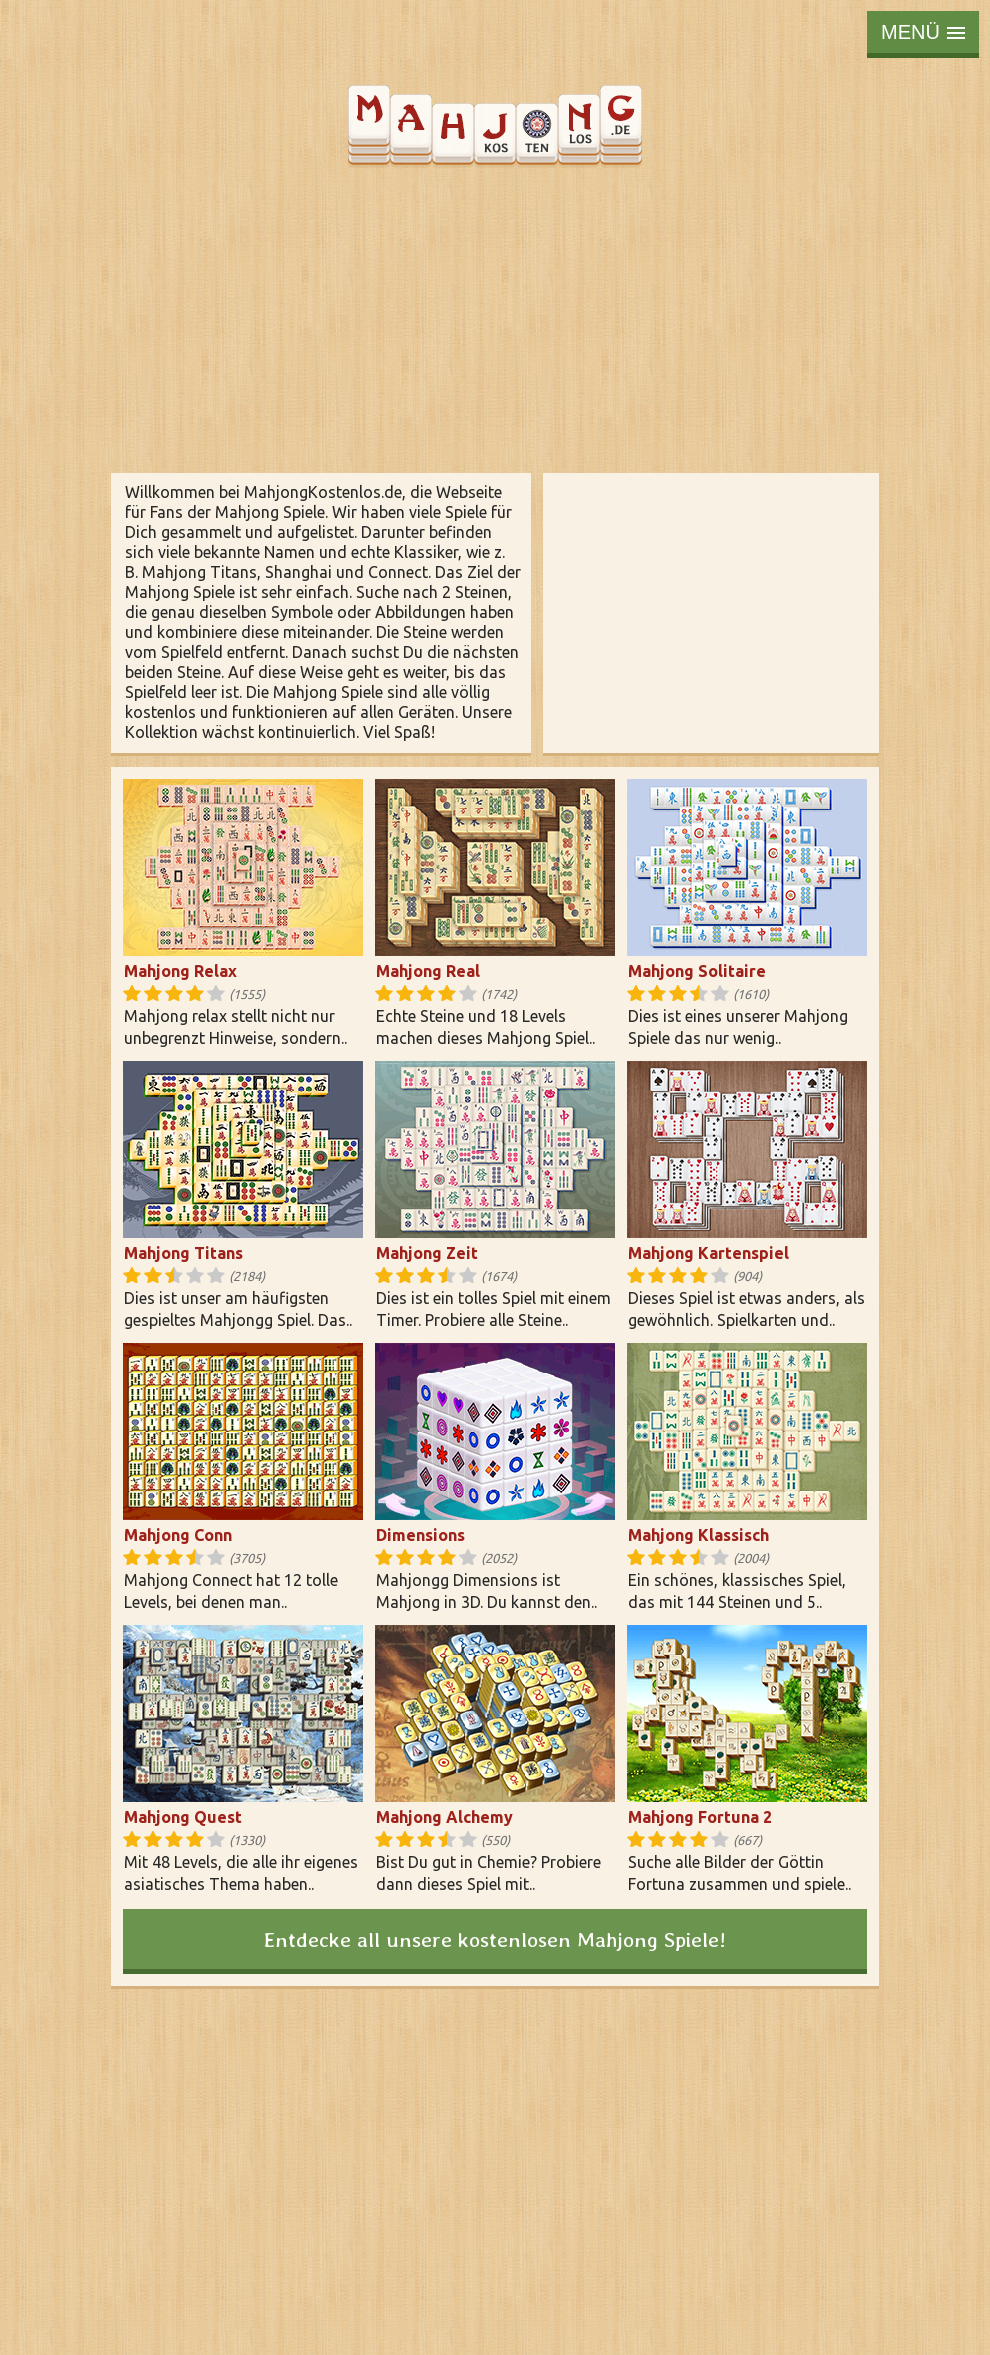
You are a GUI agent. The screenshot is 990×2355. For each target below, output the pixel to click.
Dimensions (420, 1535)
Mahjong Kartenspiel (708, 1253)
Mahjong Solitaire (697, 971)
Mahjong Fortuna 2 (700, 1817)
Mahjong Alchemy (444, 1817)
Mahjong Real (428, 971)
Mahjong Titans (183, 1253)
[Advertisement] (495, 320)
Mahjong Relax (180, 971)
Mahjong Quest (183, 1817)
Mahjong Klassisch (698, 1535)
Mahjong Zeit (427, 1253)
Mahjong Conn (178, 1535)
